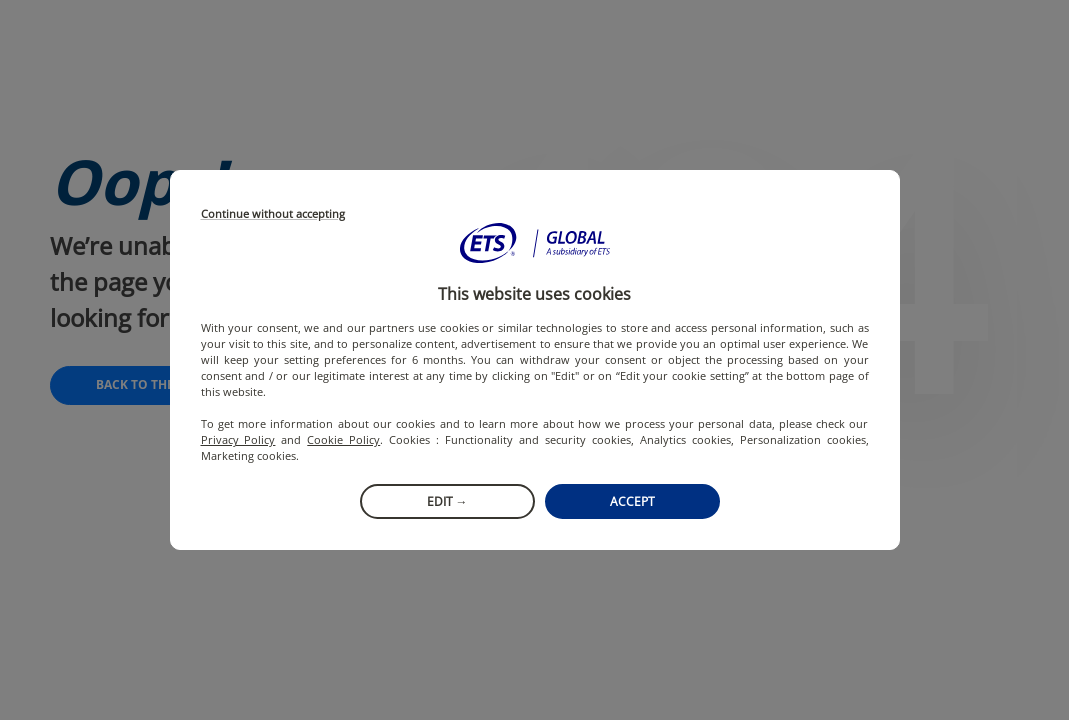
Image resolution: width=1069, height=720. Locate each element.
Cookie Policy (343, 439)
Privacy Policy (238, 439)
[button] (535, 243)
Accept (632, 501)
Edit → (447, 501)
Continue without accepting (273, 214)
